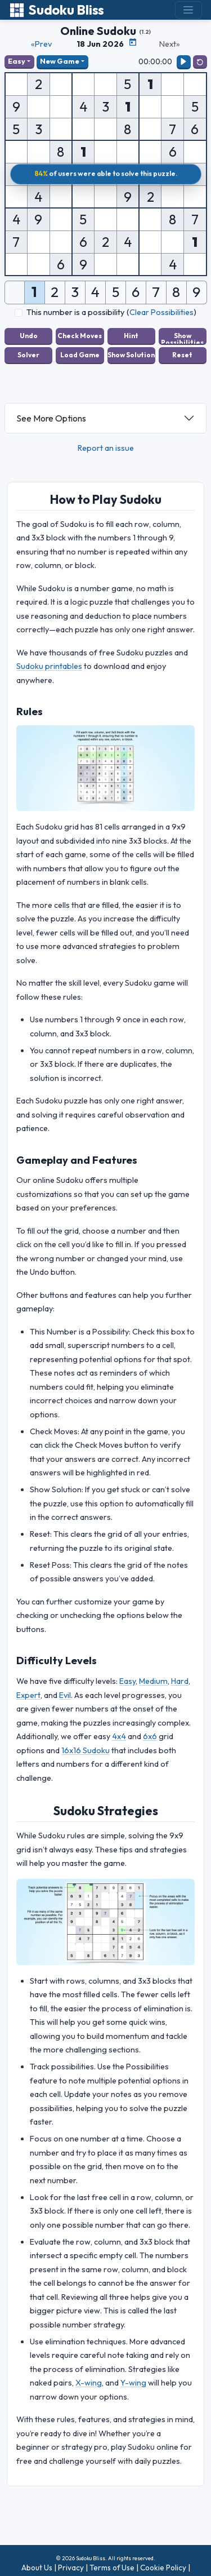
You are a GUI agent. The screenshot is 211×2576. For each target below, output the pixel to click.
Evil (65, 1695)
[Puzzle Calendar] (132, 42)
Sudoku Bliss (56, 10)
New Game (59, 60)
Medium (153, 1681)
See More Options (51, 418)
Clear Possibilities (161, 312)
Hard (179, 1681)
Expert (28, 1695)
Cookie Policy (163, 2567)
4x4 (119, 1736)
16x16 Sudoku (85, 1750)
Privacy (71, 2567)
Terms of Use (111, 2567)
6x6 (150, 1736)
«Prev (41, 44)
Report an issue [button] (106, 448)
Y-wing (133, 2383)
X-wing (88, 2383)
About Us (36, 2567)
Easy (16, 60)
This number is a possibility (75, 312)
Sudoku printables (49, 666)
